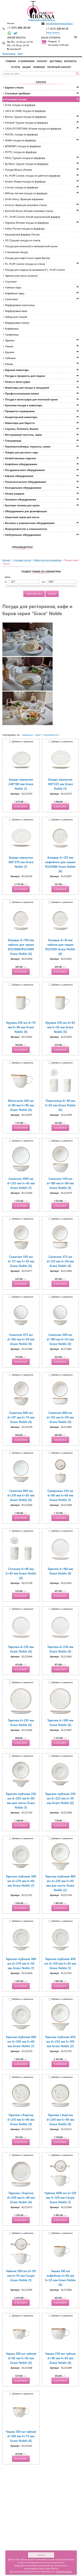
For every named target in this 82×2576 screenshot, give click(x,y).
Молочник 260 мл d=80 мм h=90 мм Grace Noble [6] (21, 1105)
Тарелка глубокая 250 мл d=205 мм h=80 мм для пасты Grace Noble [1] (21, 1800)
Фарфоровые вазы (16, 311)
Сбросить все (34, 593)
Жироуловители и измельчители (26, 529)
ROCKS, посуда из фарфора (21, 134)
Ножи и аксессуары (17, 381)
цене (37, 734)
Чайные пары (13, 287)
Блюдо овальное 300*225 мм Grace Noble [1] (60, 784)
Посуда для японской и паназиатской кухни (31, 246)
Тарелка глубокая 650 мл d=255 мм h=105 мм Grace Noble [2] (60, 2041)
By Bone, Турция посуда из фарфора (26, 163)
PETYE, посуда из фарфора (21, 152)
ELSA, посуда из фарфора (20, 105)
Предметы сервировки (20, 411)
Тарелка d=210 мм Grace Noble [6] (21, 1649)
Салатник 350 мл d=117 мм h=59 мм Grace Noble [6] (21, 1261)
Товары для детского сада (21, 452)
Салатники (11, 299)
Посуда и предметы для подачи (25, 376)
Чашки (9, 346)
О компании (26, 61)
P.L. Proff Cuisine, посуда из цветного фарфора (32, 175)
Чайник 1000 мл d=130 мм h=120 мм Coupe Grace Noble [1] (60, 2197)
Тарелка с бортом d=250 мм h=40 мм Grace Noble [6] (21, 2197)
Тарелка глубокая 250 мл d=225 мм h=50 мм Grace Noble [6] (60, 1798)
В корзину (21, 806)
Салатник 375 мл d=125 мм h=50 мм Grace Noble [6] (60, 1261)
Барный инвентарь (17, 370)
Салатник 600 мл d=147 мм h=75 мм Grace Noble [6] (20, 1417)
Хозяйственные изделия (20, 458)
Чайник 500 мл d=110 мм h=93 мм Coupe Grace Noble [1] (21, 2275)
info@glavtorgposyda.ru (59, 23)
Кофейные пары (14, 293)
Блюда (9, 364)
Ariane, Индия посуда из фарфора (25, 181)
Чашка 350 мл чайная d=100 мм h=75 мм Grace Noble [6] (21, 2436)
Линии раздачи (14, 493)
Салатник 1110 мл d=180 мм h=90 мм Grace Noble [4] (60, 1183)
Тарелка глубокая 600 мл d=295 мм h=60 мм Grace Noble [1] (21, 2041)
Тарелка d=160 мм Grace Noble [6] (60, 1571)
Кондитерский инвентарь (21, 417)
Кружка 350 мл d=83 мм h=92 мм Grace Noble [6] (60, 1027)
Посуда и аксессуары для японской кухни (31, 399)
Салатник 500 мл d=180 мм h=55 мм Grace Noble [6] (60, 1339)
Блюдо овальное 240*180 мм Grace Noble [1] (21, 784)
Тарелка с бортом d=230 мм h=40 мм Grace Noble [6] (60, 2119)
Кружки (9, 352)
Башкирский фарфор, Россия (22, 234)
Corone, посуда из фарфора (21, 187)
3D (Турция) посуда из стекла (22, 240)
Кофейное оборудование (21, 464)
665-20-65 (19, 27)
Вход (20, 53)
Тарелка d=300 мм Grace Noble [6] (60, 1722)
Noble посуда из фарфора (20, 140)
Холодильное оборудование (23, 487)
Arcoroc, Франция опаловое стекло (26, 205)
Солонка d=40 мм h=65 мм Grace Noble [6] (21, 1573)
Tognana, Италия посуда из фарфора (27, 222)
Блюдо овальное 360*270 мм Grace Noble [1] (21, 862)
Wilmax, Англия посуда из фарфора (26, 193)
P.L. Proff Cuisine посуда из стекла (25, 264)
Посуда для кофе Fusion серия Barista (27, 258)
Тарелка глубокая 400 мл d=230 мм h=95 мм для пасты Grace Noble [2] (60, 1883)
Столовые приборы (17, 93)
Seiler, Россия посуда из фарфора (25, 228)
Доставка (56, 61)
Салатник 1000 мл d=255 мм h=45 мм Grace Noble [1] (21, 1183)
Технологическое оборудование (25, 481)
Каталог (42, 61)
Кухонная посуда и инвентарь (23, 405)
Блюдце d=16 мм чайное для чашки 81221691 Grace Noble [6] (60, 947)
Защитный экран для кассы (22, 517)
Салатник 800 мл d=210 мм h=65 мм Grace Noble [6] (20, 1495)
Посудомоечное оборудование (25, 470)
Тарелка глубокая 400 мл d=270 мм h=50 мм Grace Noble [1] (21, 1963)
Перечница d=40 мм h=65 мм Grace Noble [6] (60, 1105)
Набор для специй (16, 316)
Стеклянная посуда (16, 252)
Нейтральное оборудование (23, 534)
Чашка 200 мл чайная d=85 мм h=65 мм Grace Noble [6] (21, 2358)
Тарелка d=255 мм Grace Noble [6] (21, 1722)
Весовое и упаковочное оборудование (30, 523)
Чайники (10, 358)
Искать (52, 593)
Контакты (70, 61)
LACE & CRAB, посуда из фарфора (25, 110)
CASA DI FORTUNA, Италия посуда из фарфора (33, 128)
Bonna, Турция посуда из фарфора (25, 116)
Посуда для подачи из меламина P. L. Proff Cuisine (35, 269)
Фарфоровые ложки (17, 322)
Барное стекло (14, 87)
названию (27, 734)
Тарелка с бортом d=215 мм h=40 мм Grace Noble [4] (20, 2119)
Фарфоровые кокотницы (20, 305)
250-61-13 (57, 28)
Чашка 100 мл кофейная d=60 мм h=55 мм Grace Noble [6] (60, 2278)
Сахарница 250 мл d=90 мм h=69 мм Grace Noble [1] (60, 1495)
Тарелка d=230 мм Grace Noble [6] (60, 1649)
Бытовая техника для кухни (22, 505)
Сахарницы (12, 334)
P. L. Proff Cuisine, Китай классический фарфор (32, 216)
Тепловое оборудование (20, 499)
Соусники (11, 281)
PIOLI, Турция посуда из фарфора (25, 158)
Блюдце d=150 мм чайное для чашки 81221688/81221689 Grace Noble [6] (21, 947)
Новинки (39, 67)
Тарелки (9, 340)
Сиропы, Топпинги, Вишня (21, 428)
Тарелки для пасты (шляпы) (21, 275)
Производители (22, 547)
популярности (50, 734)
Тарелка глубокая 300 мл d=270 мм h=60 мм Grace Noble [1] (21, 1880)
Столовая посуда (15, 99)
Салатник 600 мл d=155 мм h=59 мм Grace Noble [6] (60, 1417)
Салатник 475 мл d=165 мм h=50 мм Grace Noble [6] (20, 1339)
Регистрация (8, 53)
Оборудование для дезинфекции (26, 511)
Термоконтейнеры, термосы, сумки (27, 446)
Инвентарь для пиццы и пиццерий (27, 387)
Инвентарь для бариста (20, 423)
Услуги (15, 67)
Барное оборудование (19, 476)
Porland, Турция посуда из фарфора (26, 122)
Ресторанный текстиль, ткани (23, 434)
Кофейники (12, 328)
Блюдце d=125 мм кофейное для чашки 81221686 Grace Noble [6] (60, 864)
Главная (11, 61)
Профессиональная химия (22, 393)
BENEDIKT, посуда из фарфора (23, 146)
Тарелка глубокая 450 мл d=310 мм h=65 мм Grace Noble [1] (60, 1963)
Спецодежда (13, 440)
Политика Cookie (63, 2571)
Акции (26, 67)
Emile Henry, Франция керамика (24, 199)
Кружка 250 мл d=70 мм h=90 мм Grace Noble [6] (21, 1027)
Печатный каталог (59, 67)
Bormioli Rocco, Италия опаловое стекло (29, 211)
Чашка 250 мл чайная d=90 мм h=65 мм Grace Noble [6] (60, 2358)
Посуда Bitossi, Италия (18, 169)
